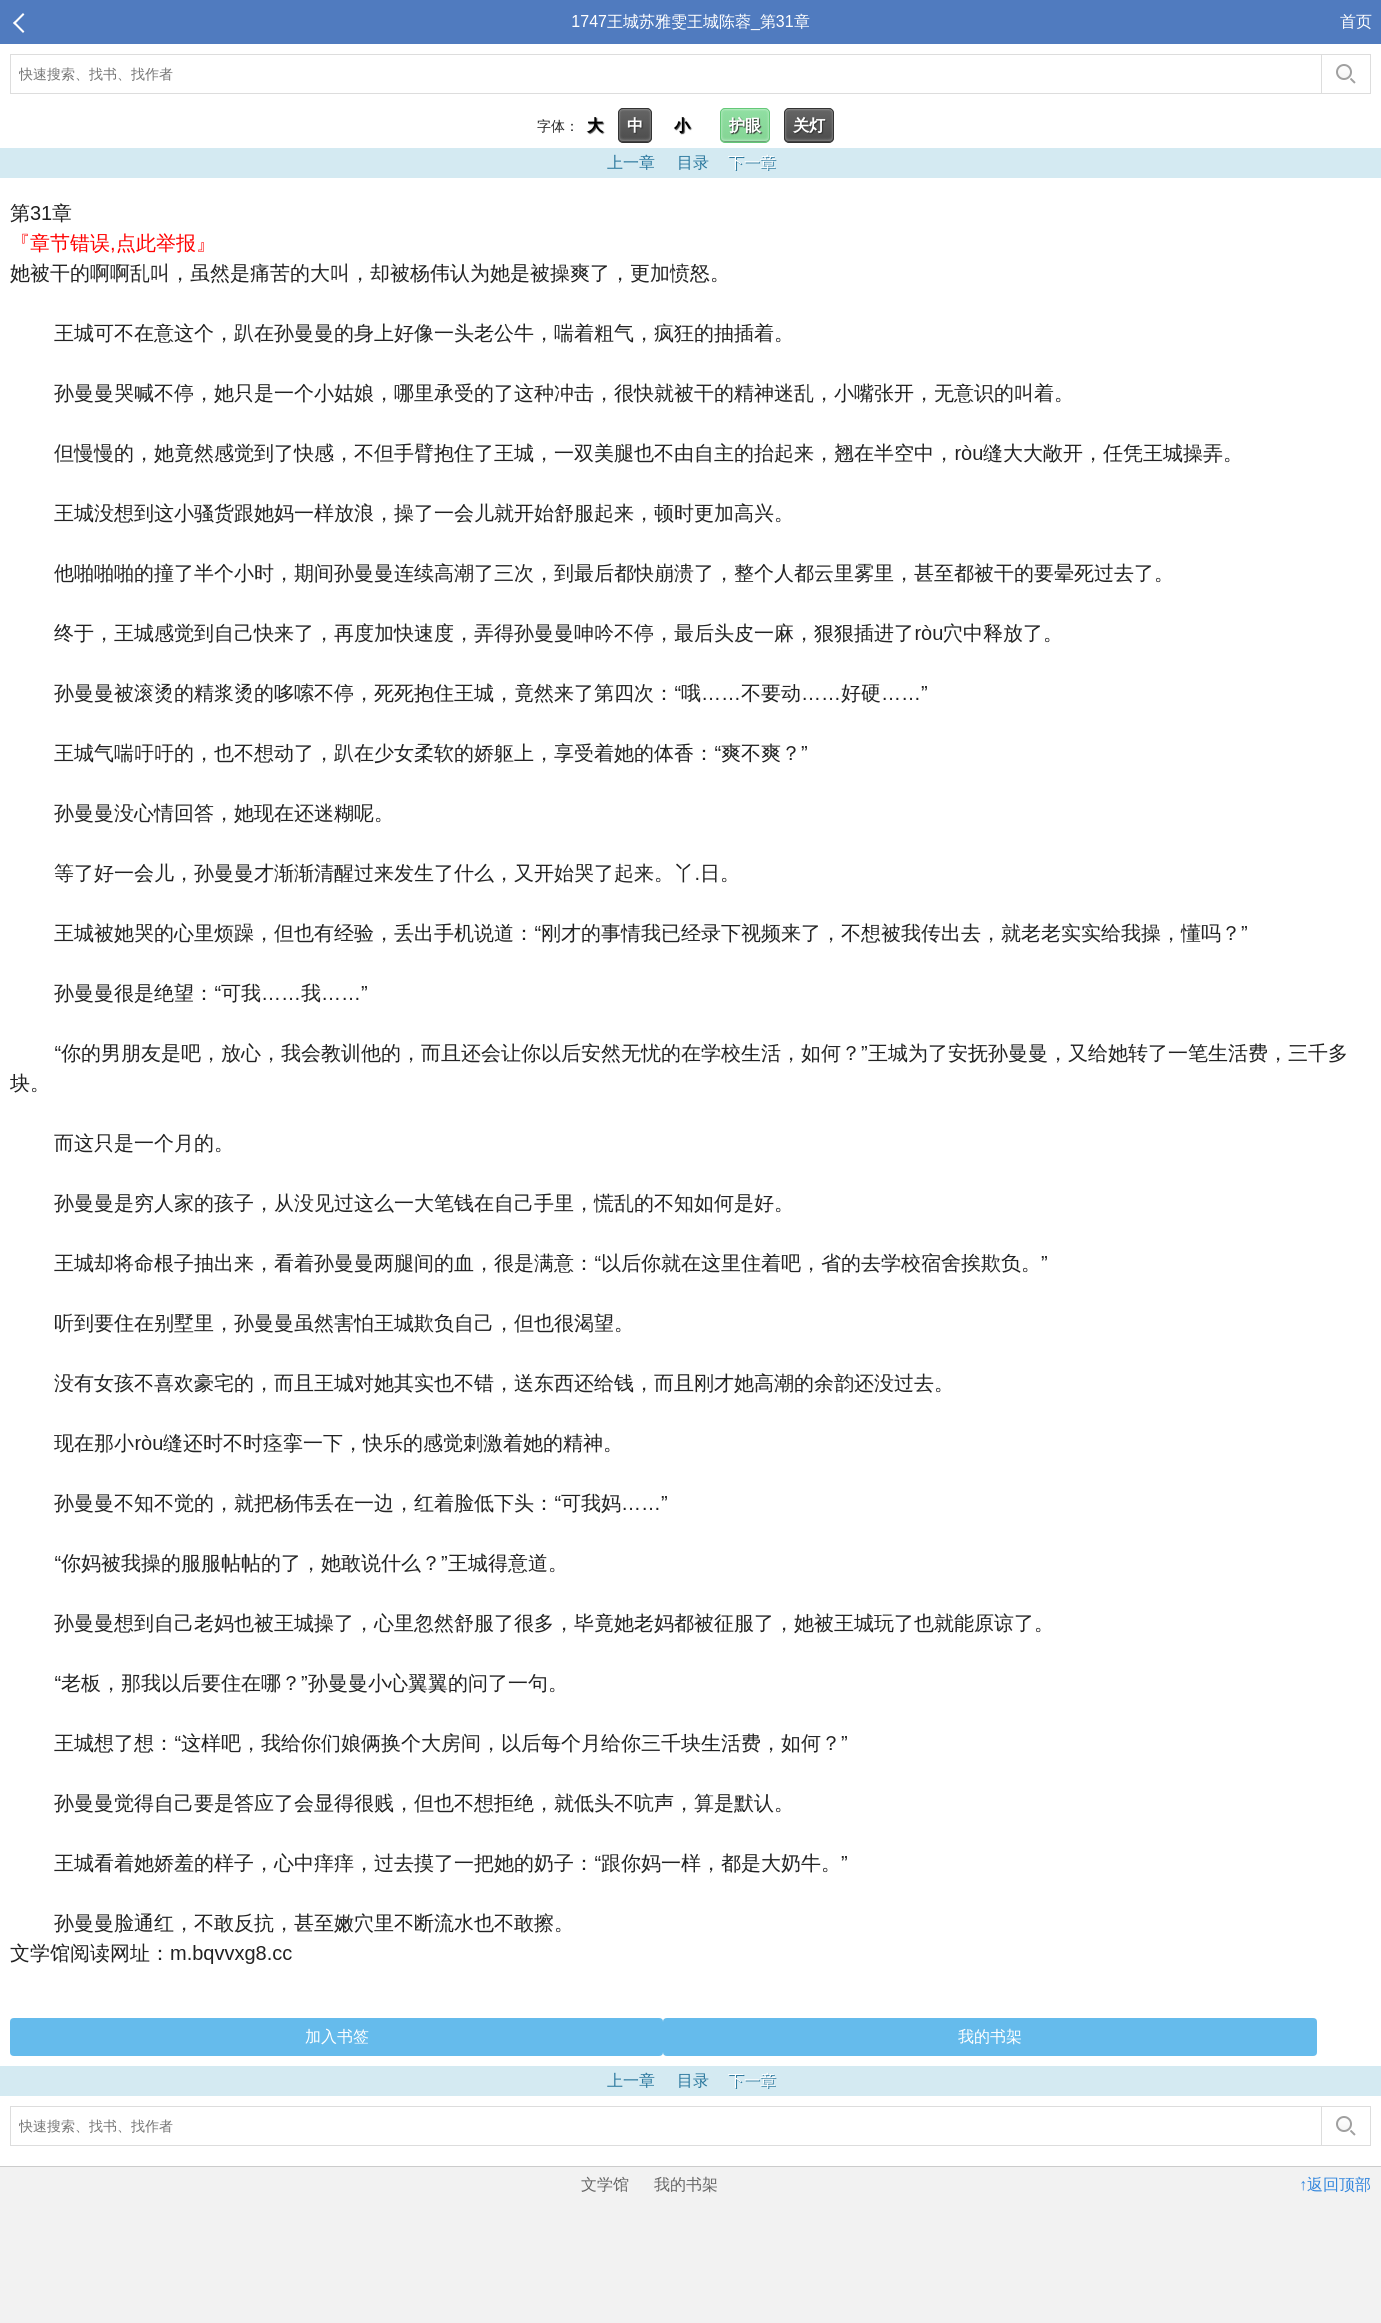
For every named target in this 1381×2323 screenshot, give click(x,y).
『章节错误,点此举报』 (113, 243)
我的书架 (990, 2036)
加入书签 (337, 2036)
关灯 (809, 125)
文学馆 (605, 2184)
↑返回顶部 (1335, 2184)
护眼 (745, 125)
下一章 (752, 162)
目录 (693, 162)
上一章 (631, 162)
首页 (1356, 21)
